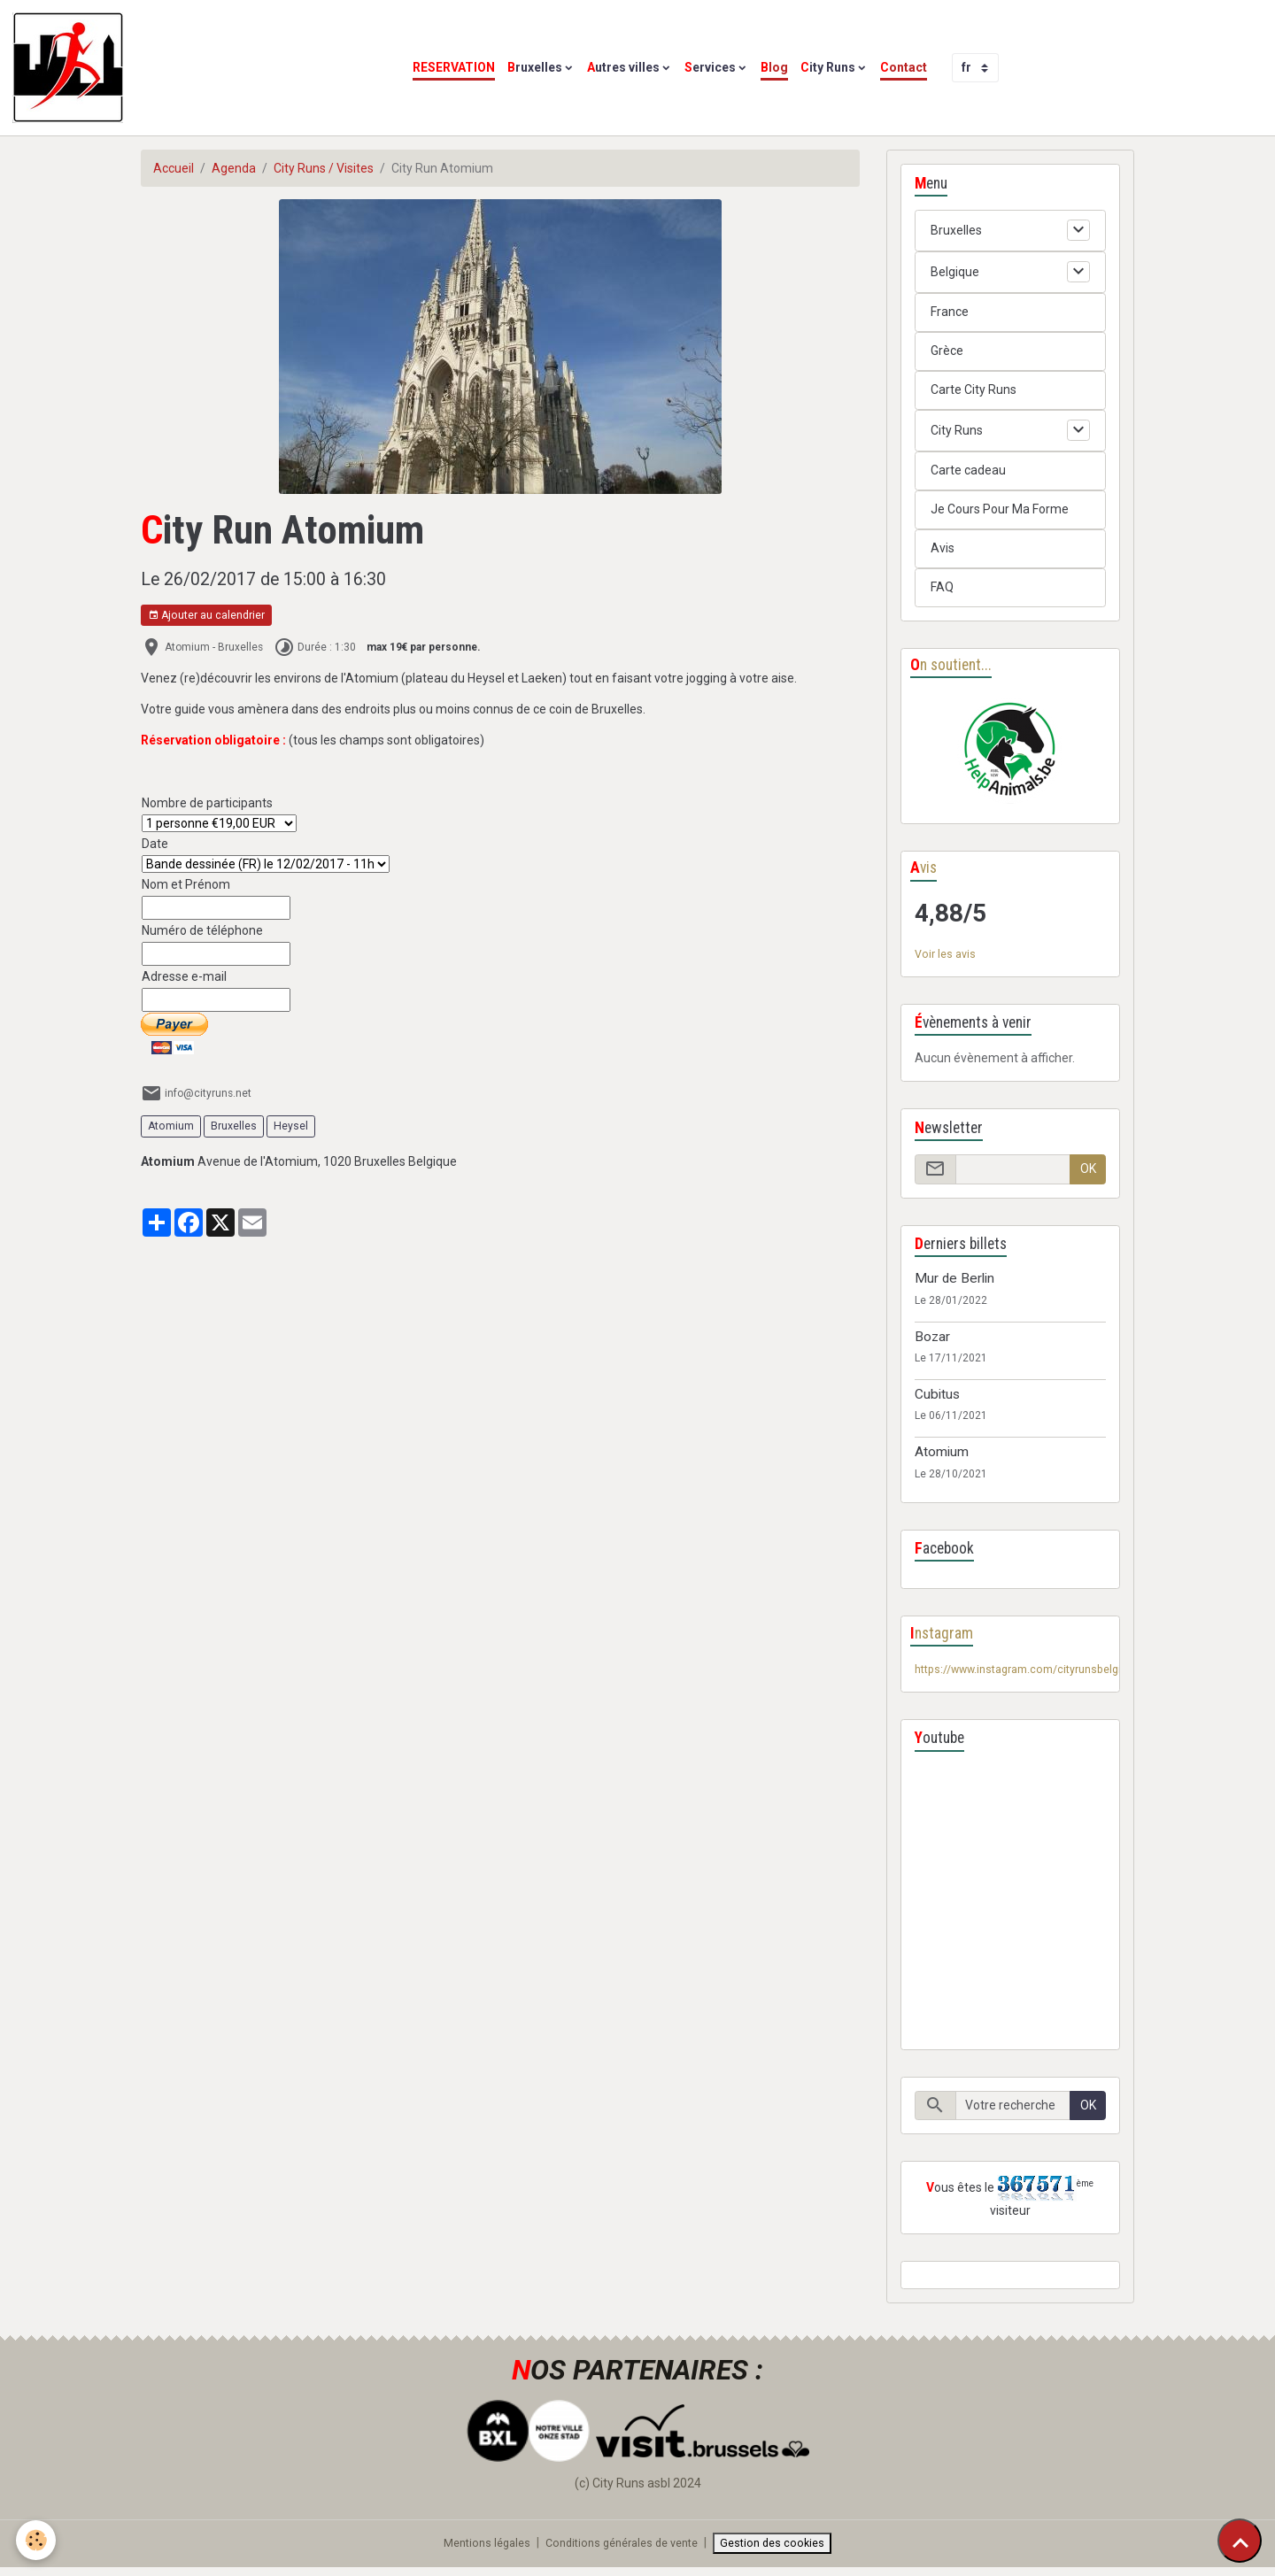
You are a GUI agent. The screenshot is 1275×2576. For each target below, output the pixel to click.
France (950, 312)
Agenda (234, 168)
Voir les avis (947, 957)
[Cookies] (38, 2539)
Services (710, 67)
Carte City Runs (973, 389)
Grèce (947, 350)
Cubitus (937, 1399)
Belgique (955, 272)
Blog (774, 67)
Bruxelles (534, 67)
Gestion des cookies (785, 2550)
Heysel (291, 1126)
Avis (942, 548)
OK (1088, 1173)
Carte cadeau (968, 470)
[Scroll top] (1239, 2540)
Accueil (173, 168)
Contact (903, 67)
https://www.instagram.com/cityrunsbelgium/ (1043, 1675)
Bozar (932, 1340)
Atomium (171, 1126)
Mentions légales (476, 2550)
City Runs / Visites (324, 168)
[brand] (70, 67)
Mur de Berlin (954, 1283)
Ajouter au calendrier (206, 615)
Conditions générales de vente (622, 2550)
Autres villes (623, 67)
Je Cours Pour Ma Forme (1000, 509)
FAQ (942, 587)
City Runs (827, 67)
